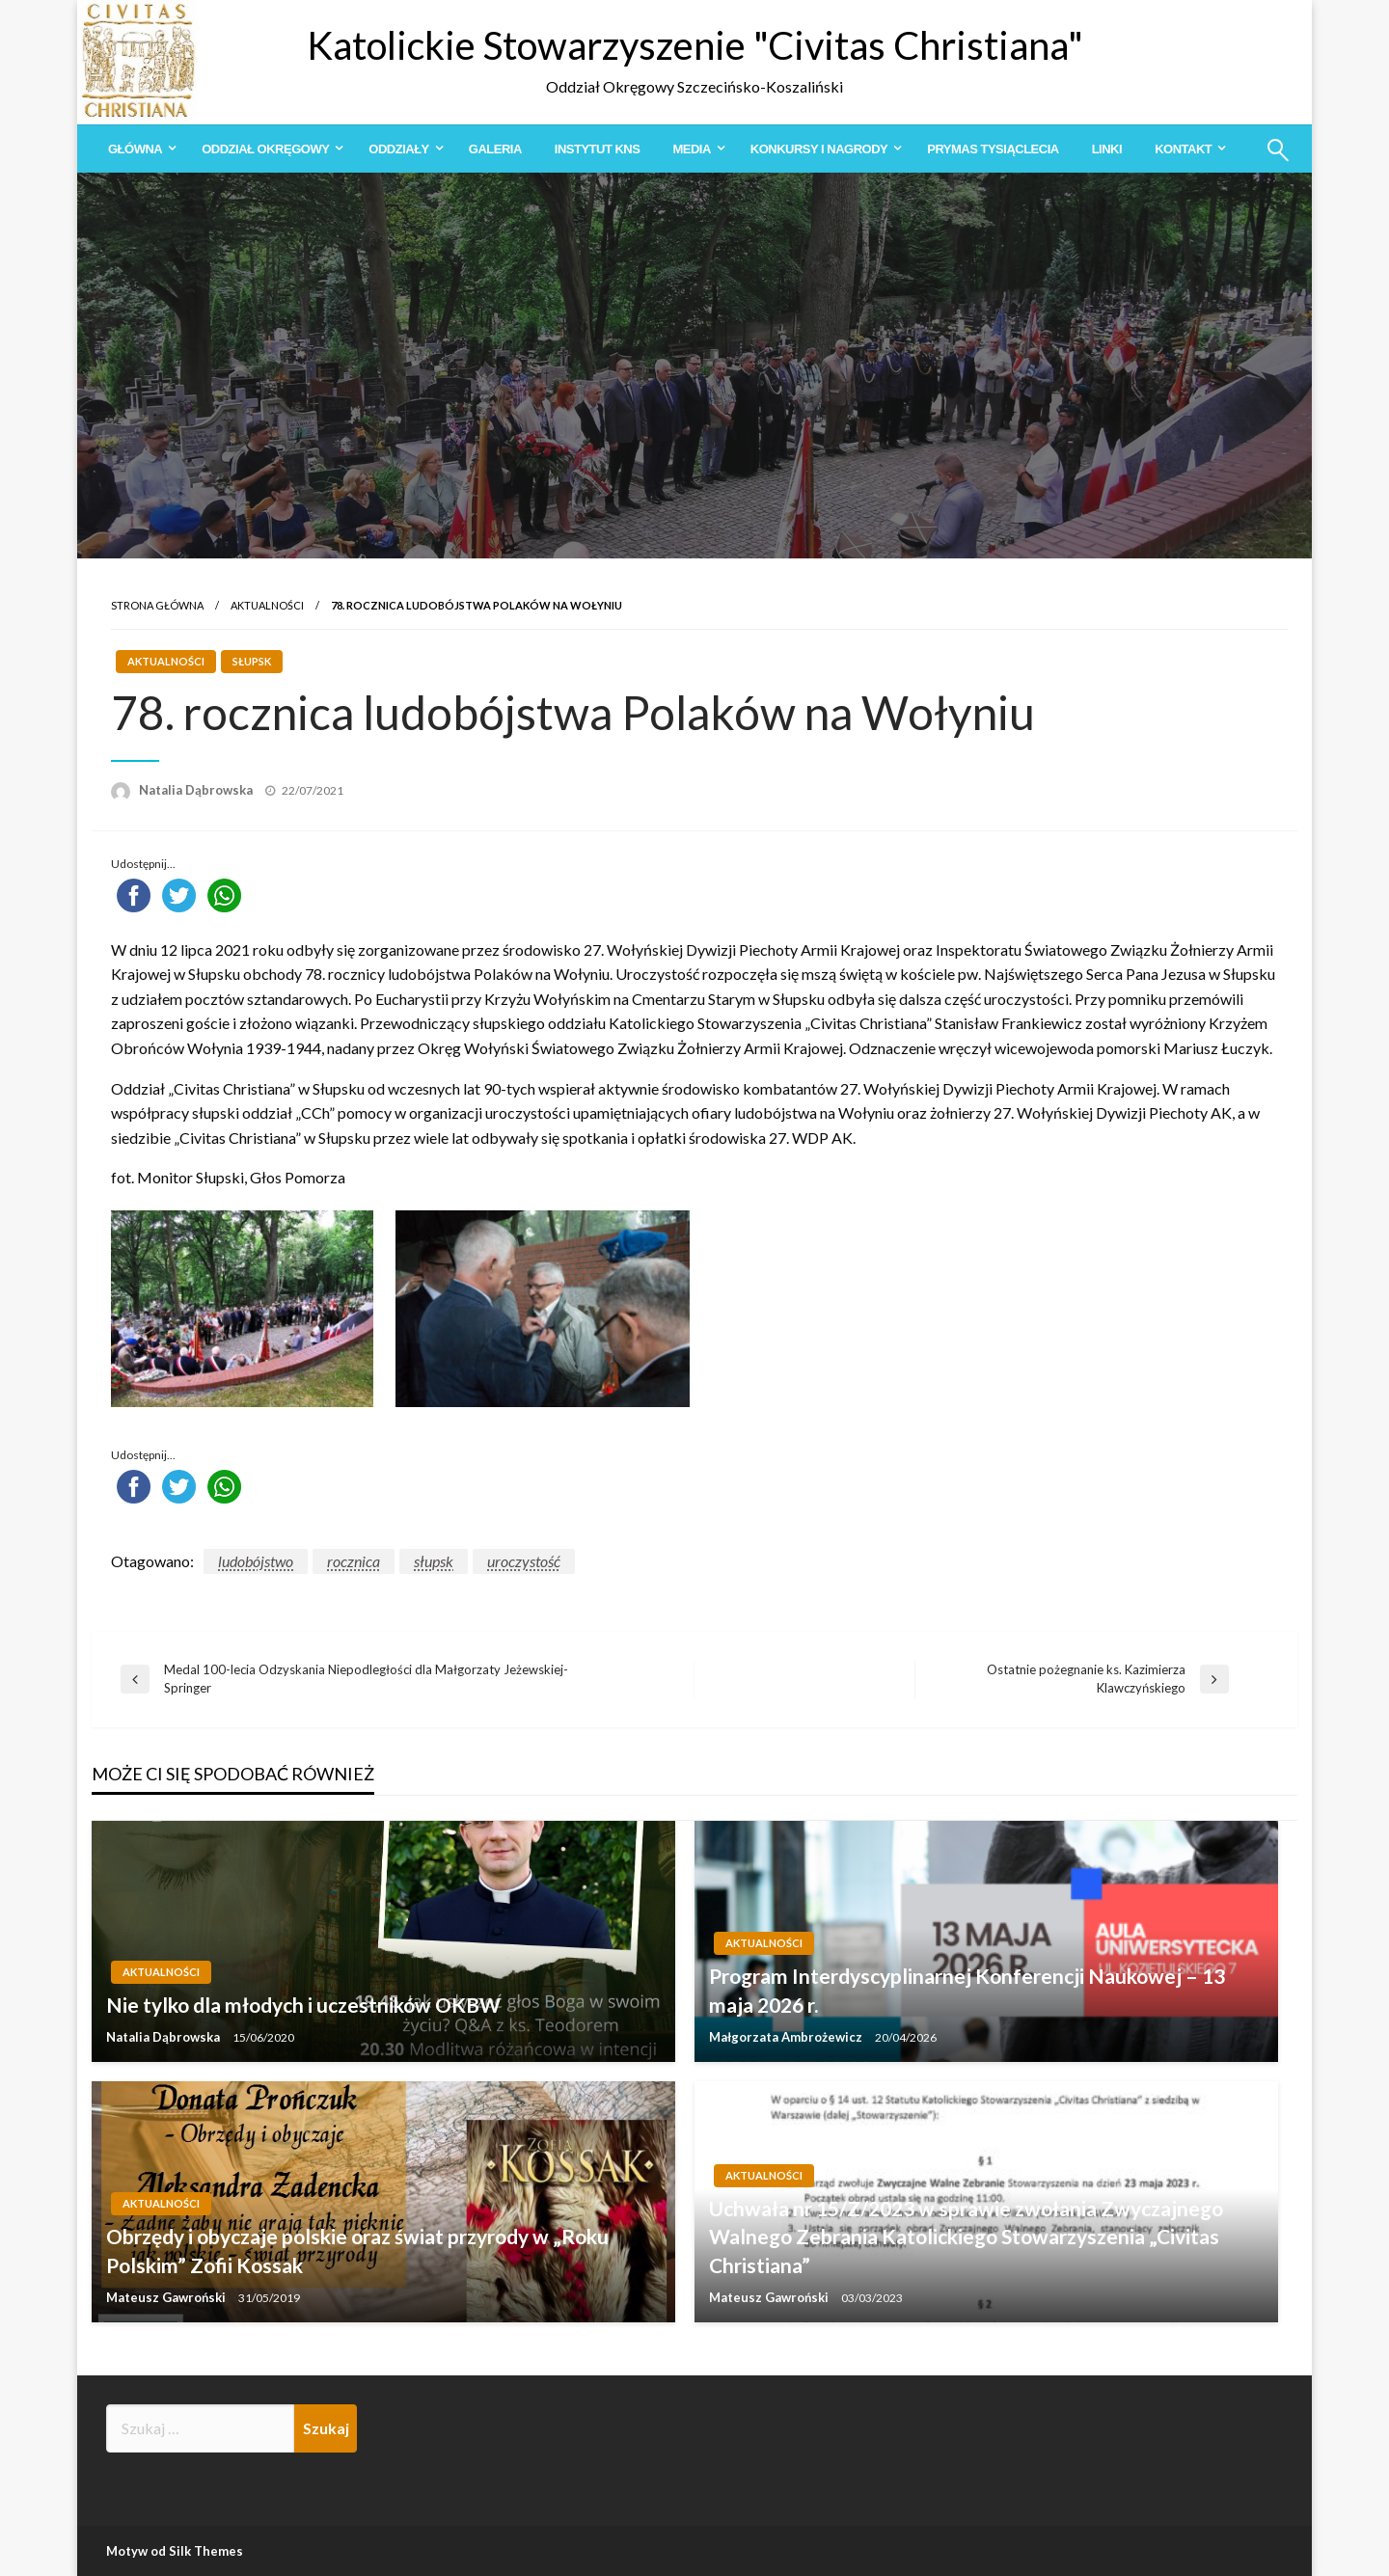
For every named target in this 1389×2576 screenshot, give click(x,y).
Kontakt (1183, 149)
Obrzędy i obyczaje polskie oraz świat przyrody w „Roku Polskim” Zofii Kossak (357, 2250)
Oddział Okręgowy (265, 149)
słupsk (433, 1561)
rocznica (353, 1561)
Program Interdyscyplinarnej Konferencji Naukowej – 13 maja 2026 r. (967, 1990)
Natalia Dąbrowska (197, 790)
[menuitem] (138, 149)
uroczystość (523, 1561)
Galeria (495, 149)
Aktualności (267, 605)
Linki (1107, 149)
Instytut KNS (597, 149)
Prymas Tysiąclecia (992, 149)
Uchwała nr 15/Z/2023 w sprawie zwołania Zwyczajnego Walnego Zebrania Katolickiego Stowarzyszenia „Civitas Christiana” (966, 2236)
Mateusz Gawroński (167, 2297)
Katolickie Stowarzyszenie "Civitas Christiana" (695, 45)
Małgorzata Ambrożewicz (787, 2037)
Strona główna (157, 605)
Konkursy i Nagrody (818, 149)
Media (691, 149)
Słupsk (251, 661)
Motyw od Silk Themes (174, 2551)
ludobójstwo (255, 1561)
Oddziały (398, 149)
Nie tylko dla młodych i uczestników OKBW (303, 2005)
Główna (135, 149)
